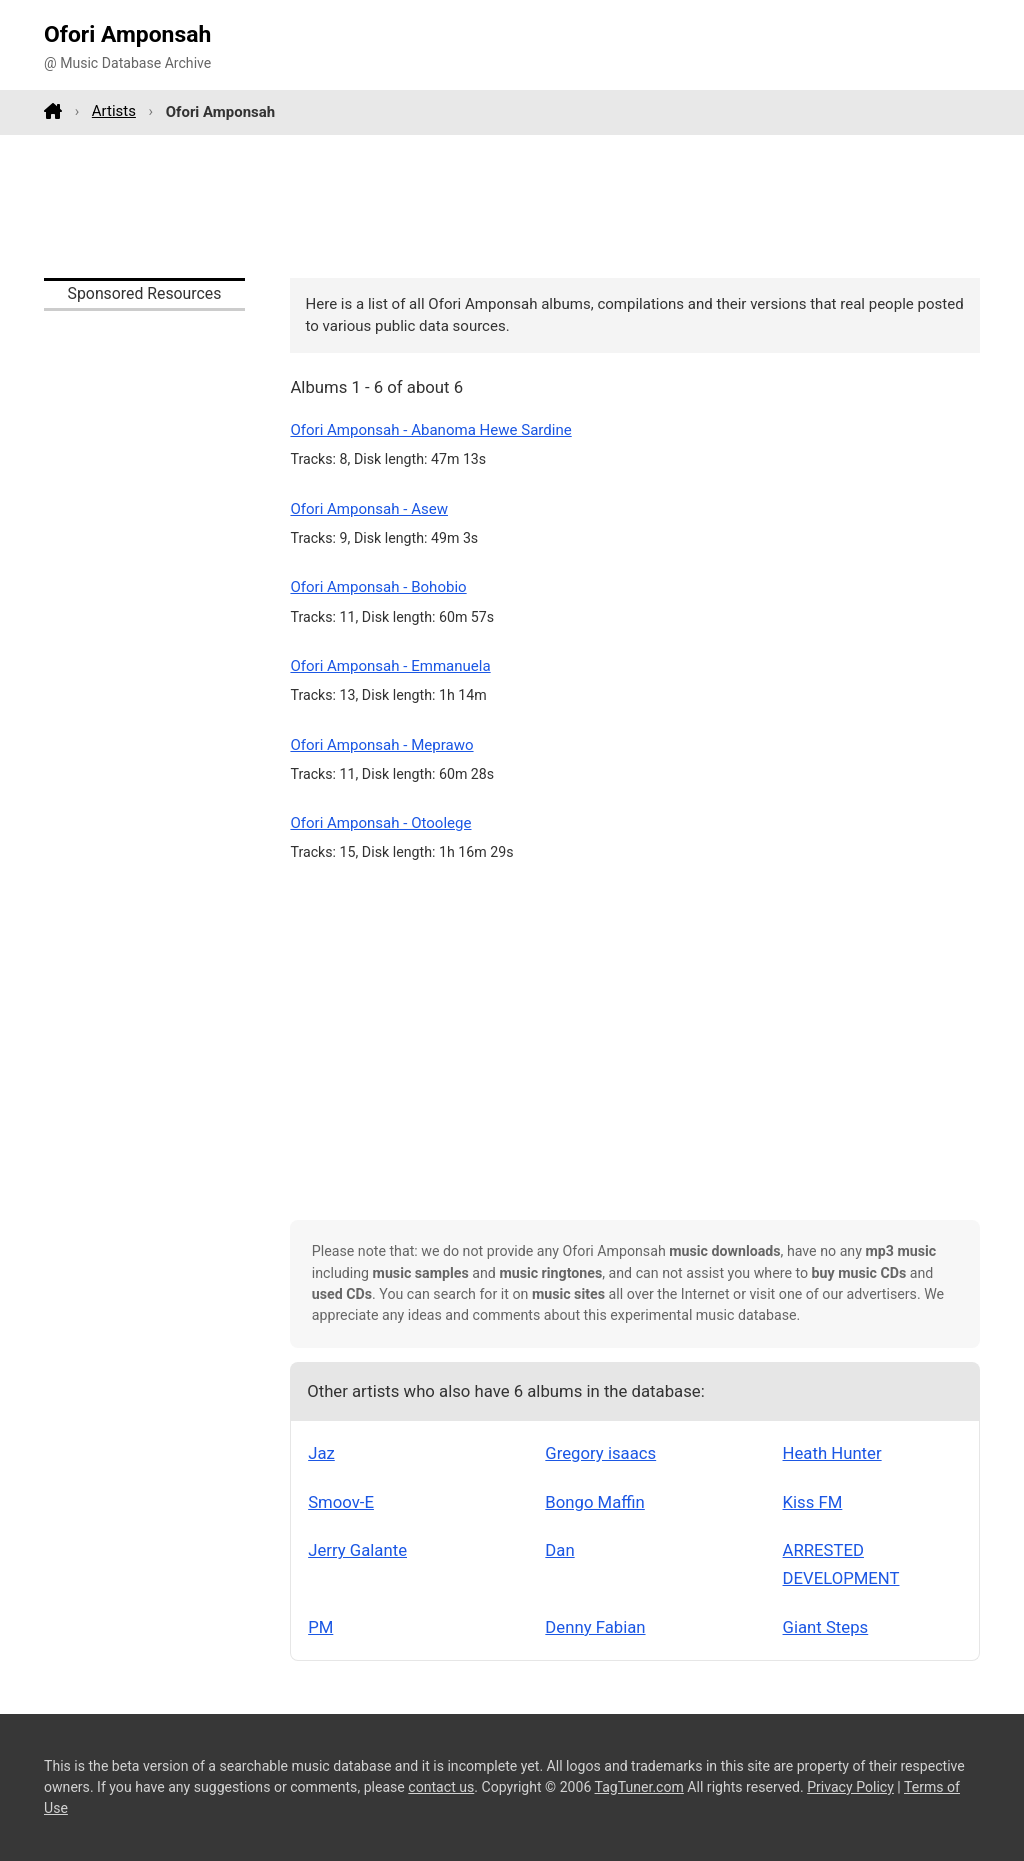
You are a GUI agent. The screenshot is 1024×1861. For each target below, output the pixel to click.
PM (320, 1627)
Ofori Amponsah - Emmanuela (390, 666)
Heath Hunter (832, 1453)
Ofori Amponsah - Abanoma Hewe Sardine (430, 430)
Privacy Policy (850, 1787)
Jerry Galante (357, 1550)
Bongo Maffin (594, 1502)
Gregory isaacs (600, 1453)
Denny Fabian (595, 1627)
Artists (114, 111)
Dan (559, 1550)
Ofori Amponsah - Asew (369, 509)
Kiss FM (813, 1502)
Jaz (321, 1453)
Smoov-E (341, 1502)
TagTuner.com (639, 1787)
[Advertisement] (512, 206)
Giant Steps (826, 1627)
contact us (441, 1787)
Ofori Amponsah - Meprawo (381, 745)
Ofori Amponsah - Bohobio (378, 587)
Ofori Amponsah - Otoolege (380, 823)
